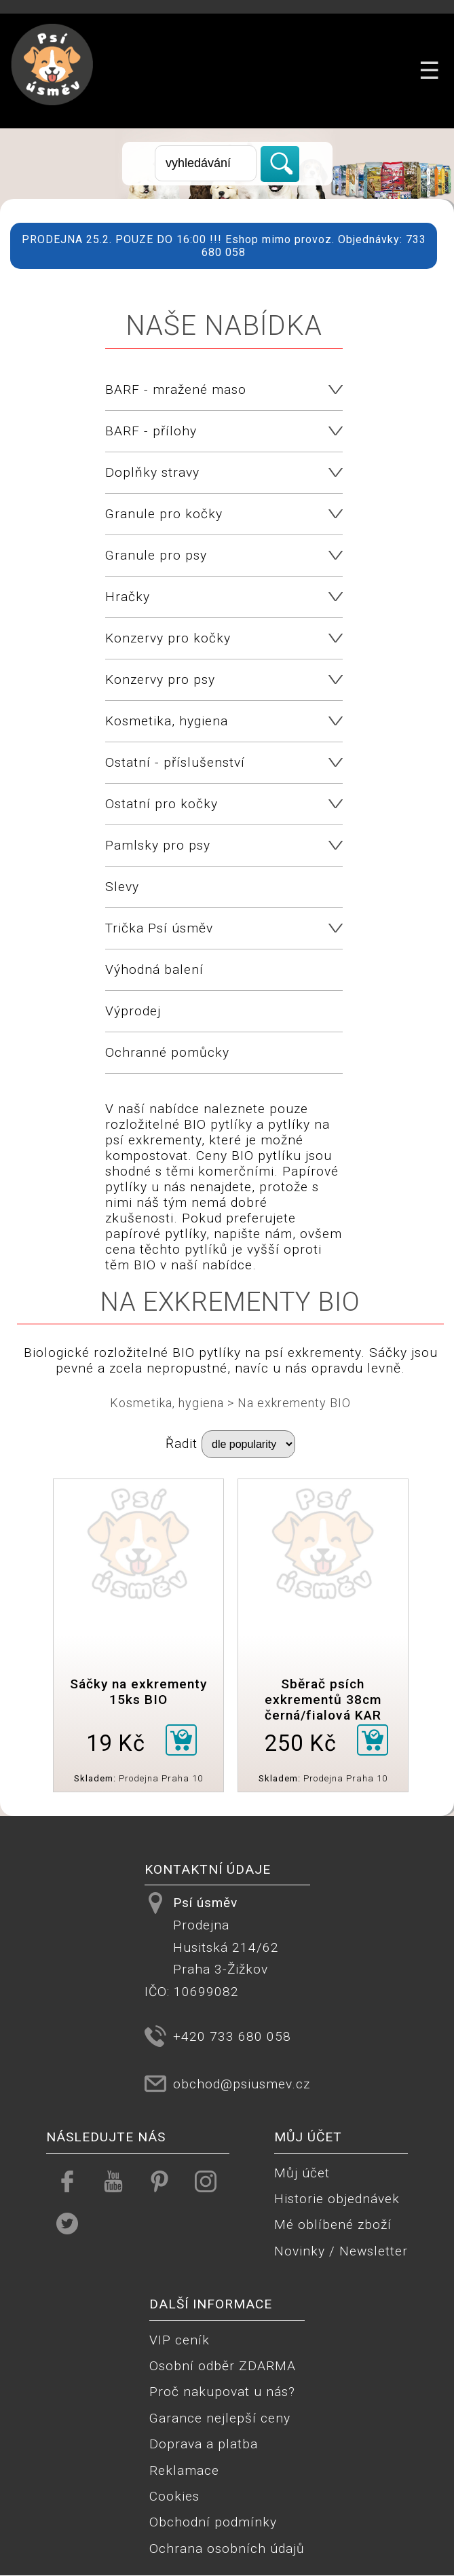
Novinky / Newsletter (341, 2251)
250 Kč (301, 1743)
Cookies (174, 2496)
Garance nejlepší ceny (219, 2418)
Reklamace (184, 2470)
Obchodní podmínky (213, 2522)
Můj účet (302, 2173)
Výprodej (133, 1011)
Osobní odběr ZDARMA (222, 2366)
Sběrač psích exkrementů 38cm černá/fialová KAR (323, 1699)
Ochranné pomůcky (167, 1052)
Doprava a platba (203, 2444)
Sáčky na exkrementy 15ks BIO (138, 1691)
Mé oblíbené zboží (333, 2224)
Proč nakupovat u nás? (222, 2391)
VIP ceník (179, 2340)
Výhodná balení (154, 969)
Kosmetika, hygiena (167, 1403)
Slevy (122, 886)
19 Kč (115, 1743)
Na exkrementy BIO (294, 1403)
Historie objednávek (337, 2199)
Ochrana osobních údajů (227, 2548)
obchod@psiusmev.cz (241, 2084)
